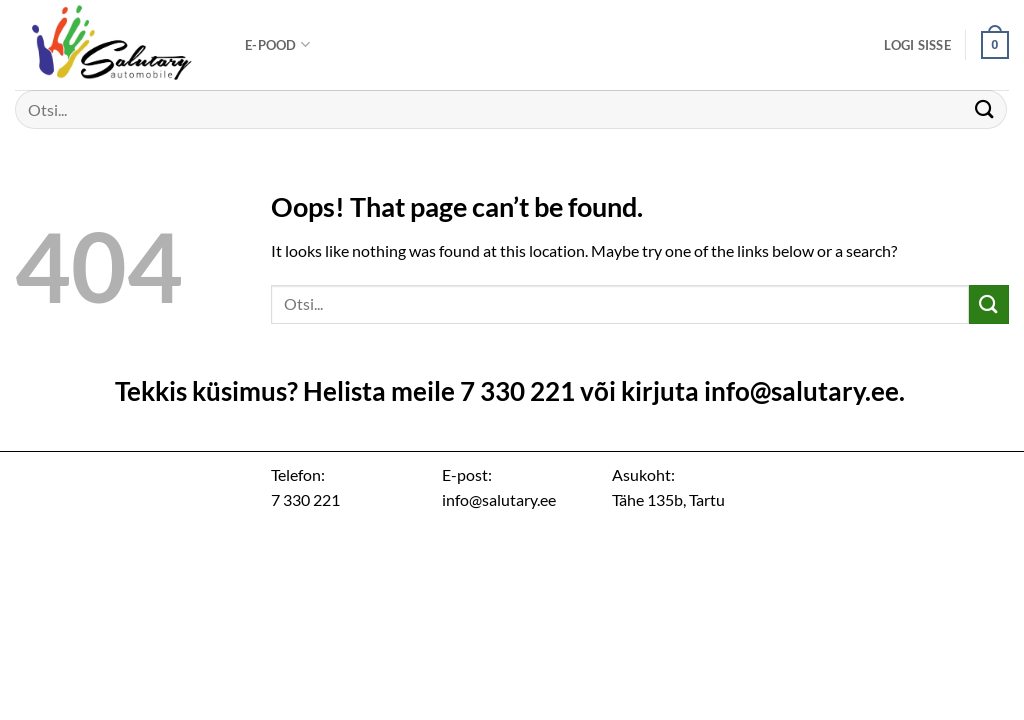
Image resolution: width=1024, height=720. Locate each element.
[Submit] (985, 109)
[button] (917, 45)
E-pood (277, 44)
